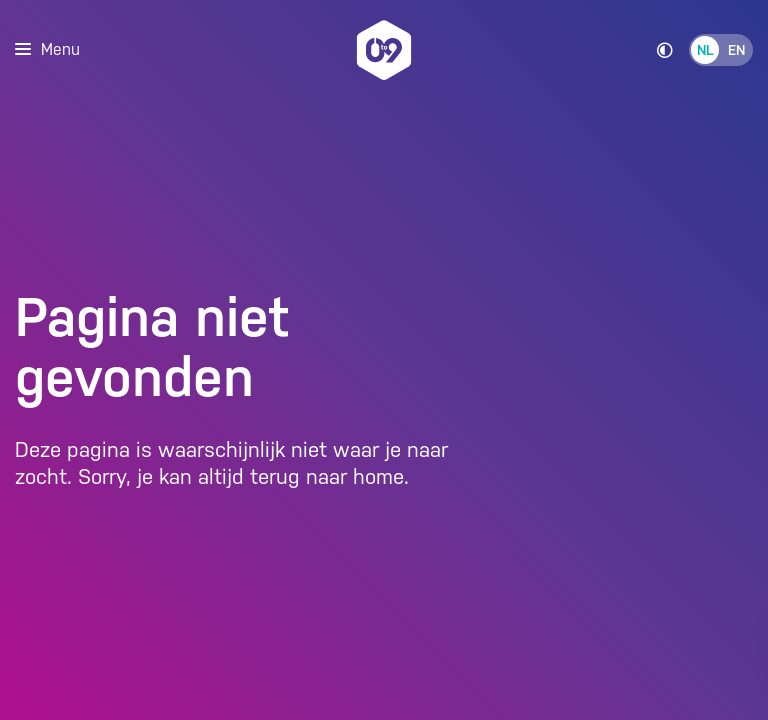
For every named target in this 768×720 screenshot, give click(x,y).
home (378, 477)
